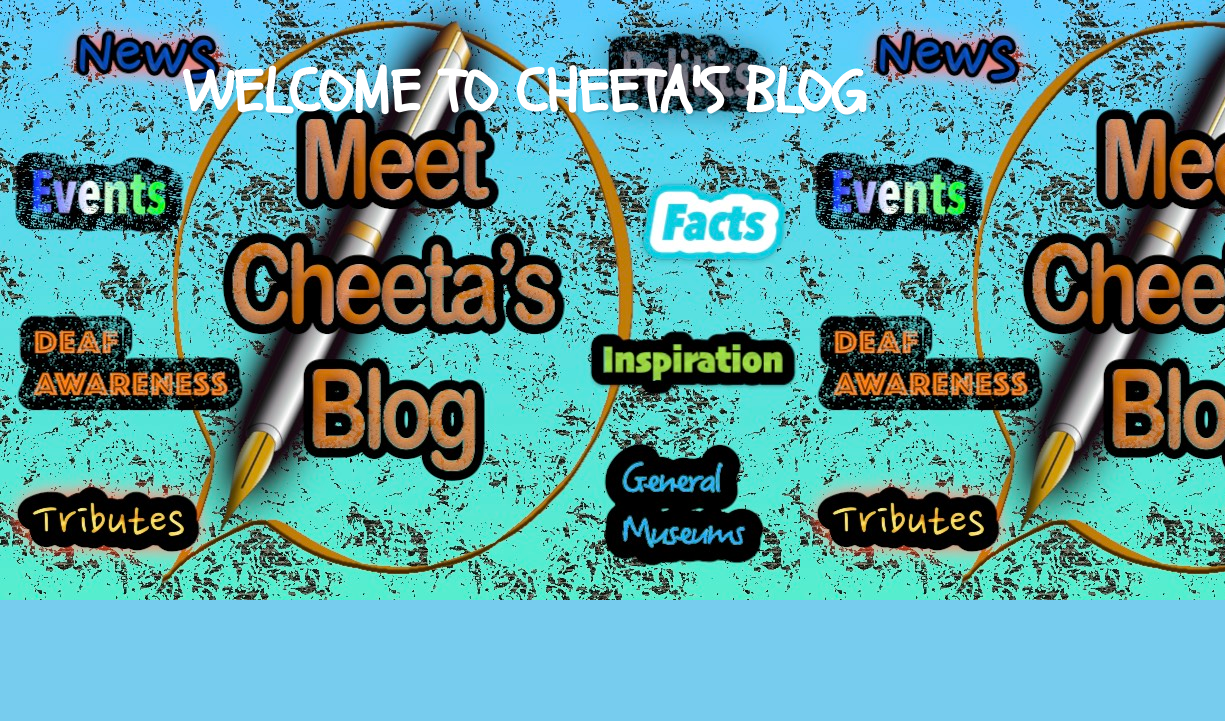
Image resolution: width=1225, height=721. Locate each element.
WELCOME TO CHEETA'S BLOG (524, 93)
